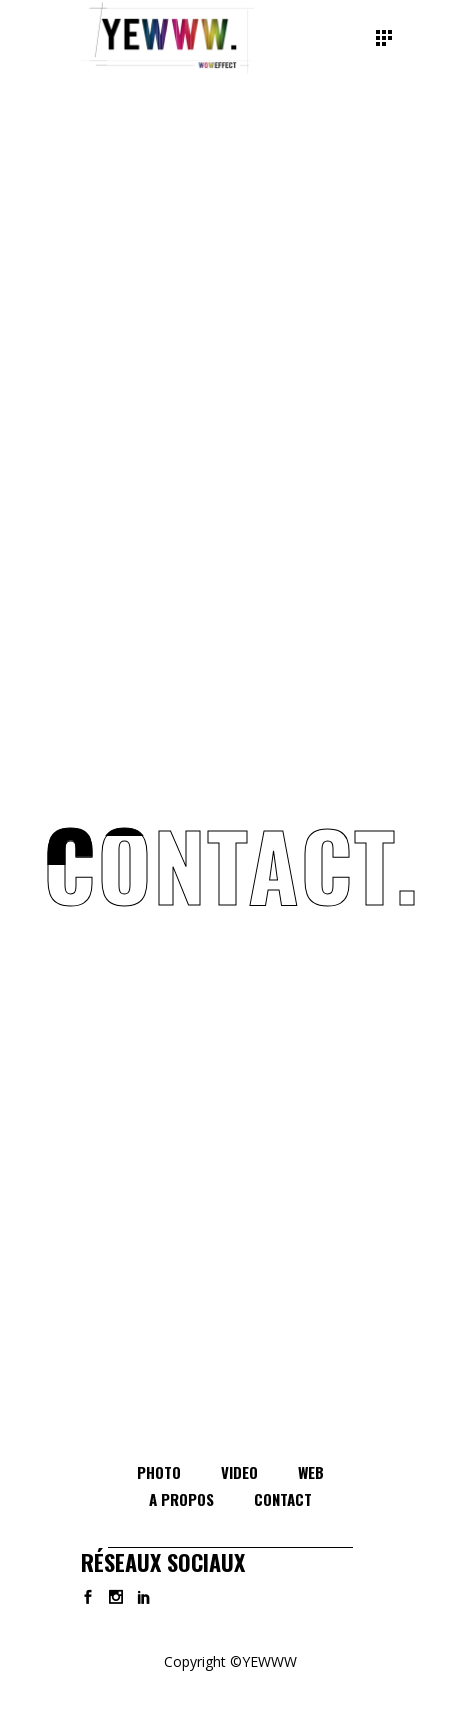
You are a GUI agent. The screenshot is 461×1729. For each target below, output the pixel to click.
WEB (311, 1472)
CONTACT (283, 1499)
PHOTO (159, 1472)
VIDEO (239, 1472)
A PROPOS (181, 1499)
